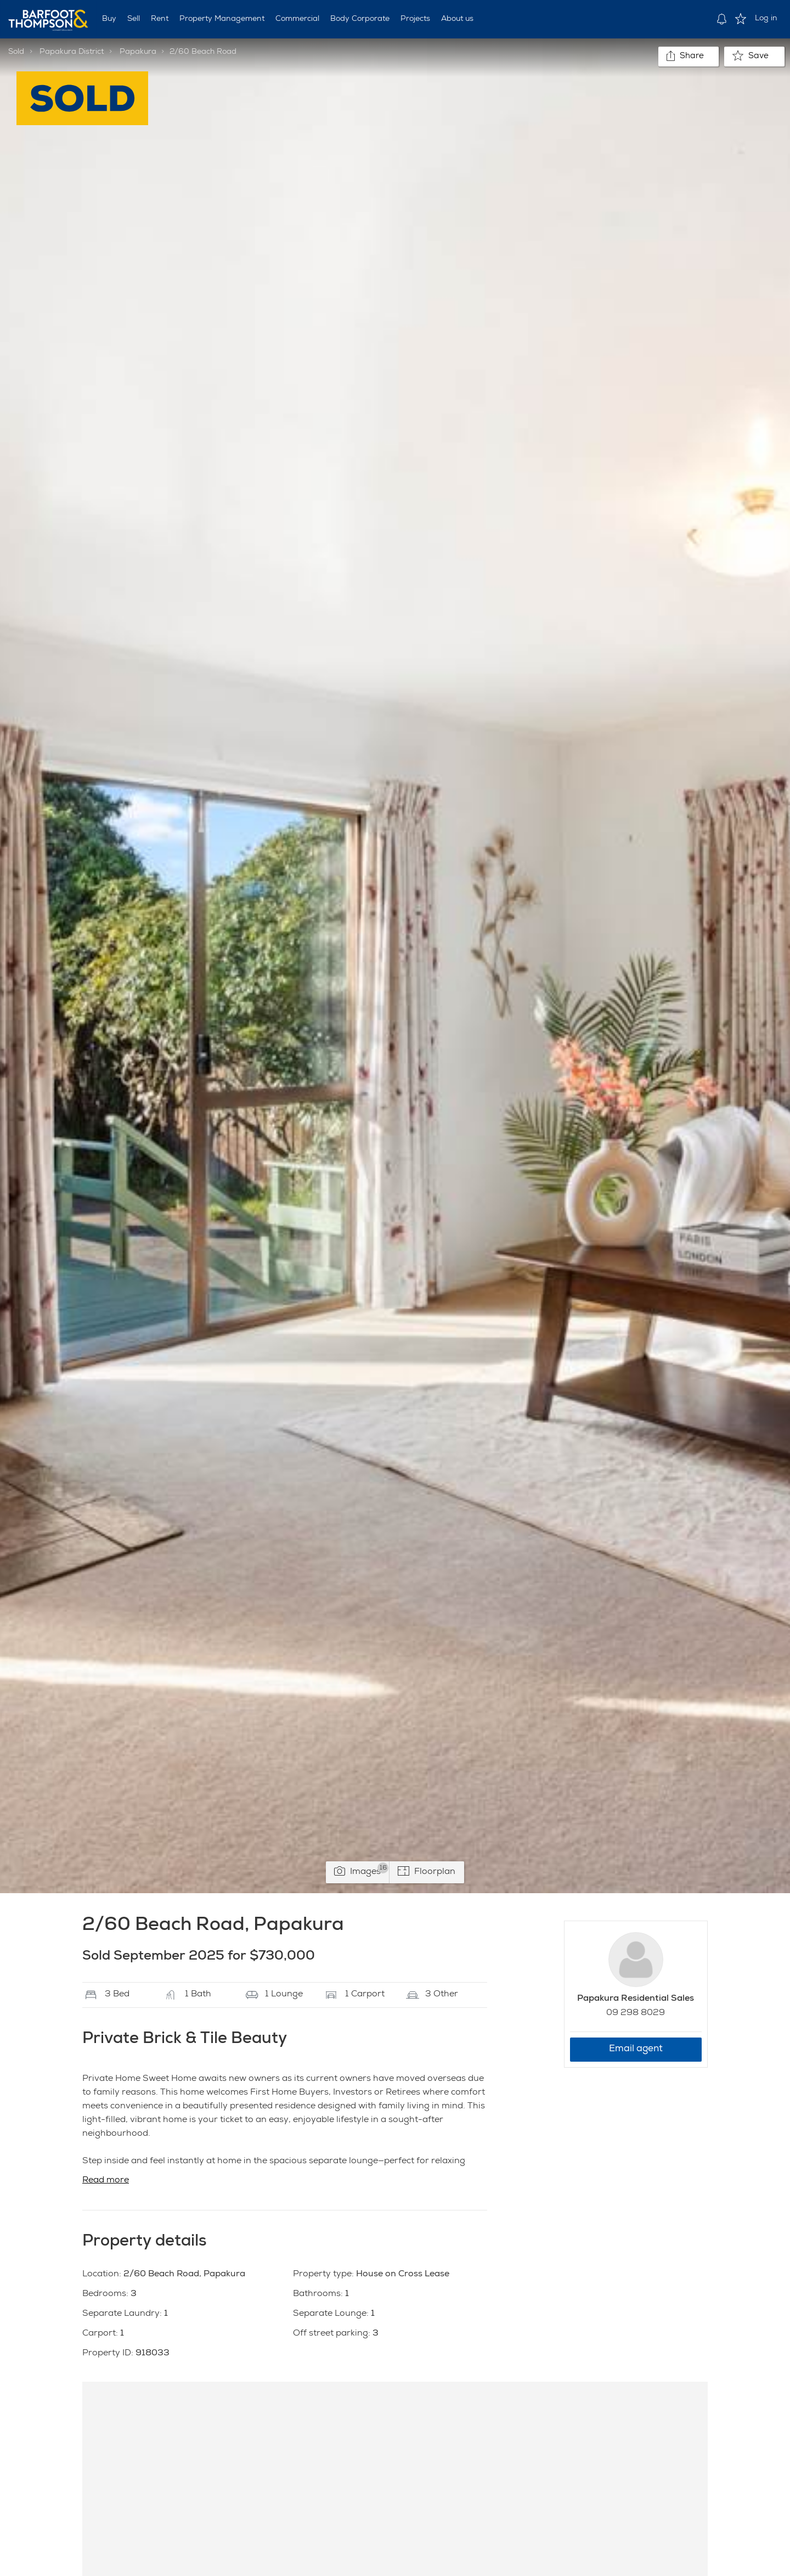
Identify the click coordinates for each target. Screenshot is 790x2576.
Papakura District (72, 52)
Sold (16, 52)
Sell (133, 19)
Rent (159, 19)
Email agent (636, 2049)
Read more (105, 2180)
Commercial (297, 19)
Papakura (138, 52)
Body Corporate (360, 19)
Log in (766, 19)
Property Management (221, 19)
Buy (109, 19)
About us (457, 19)
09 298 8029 (635, 2013)
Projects (415, 19)
